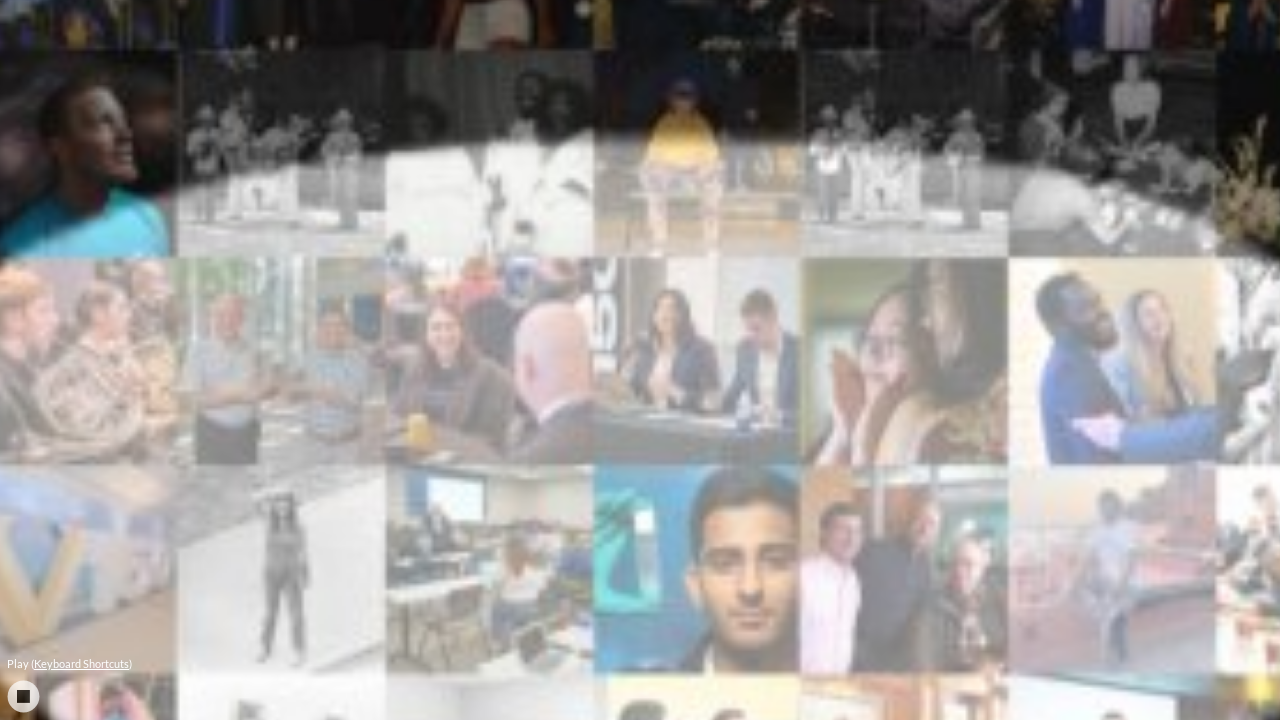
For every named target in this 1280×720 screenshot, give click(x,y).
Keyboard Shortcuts (81, 663)
